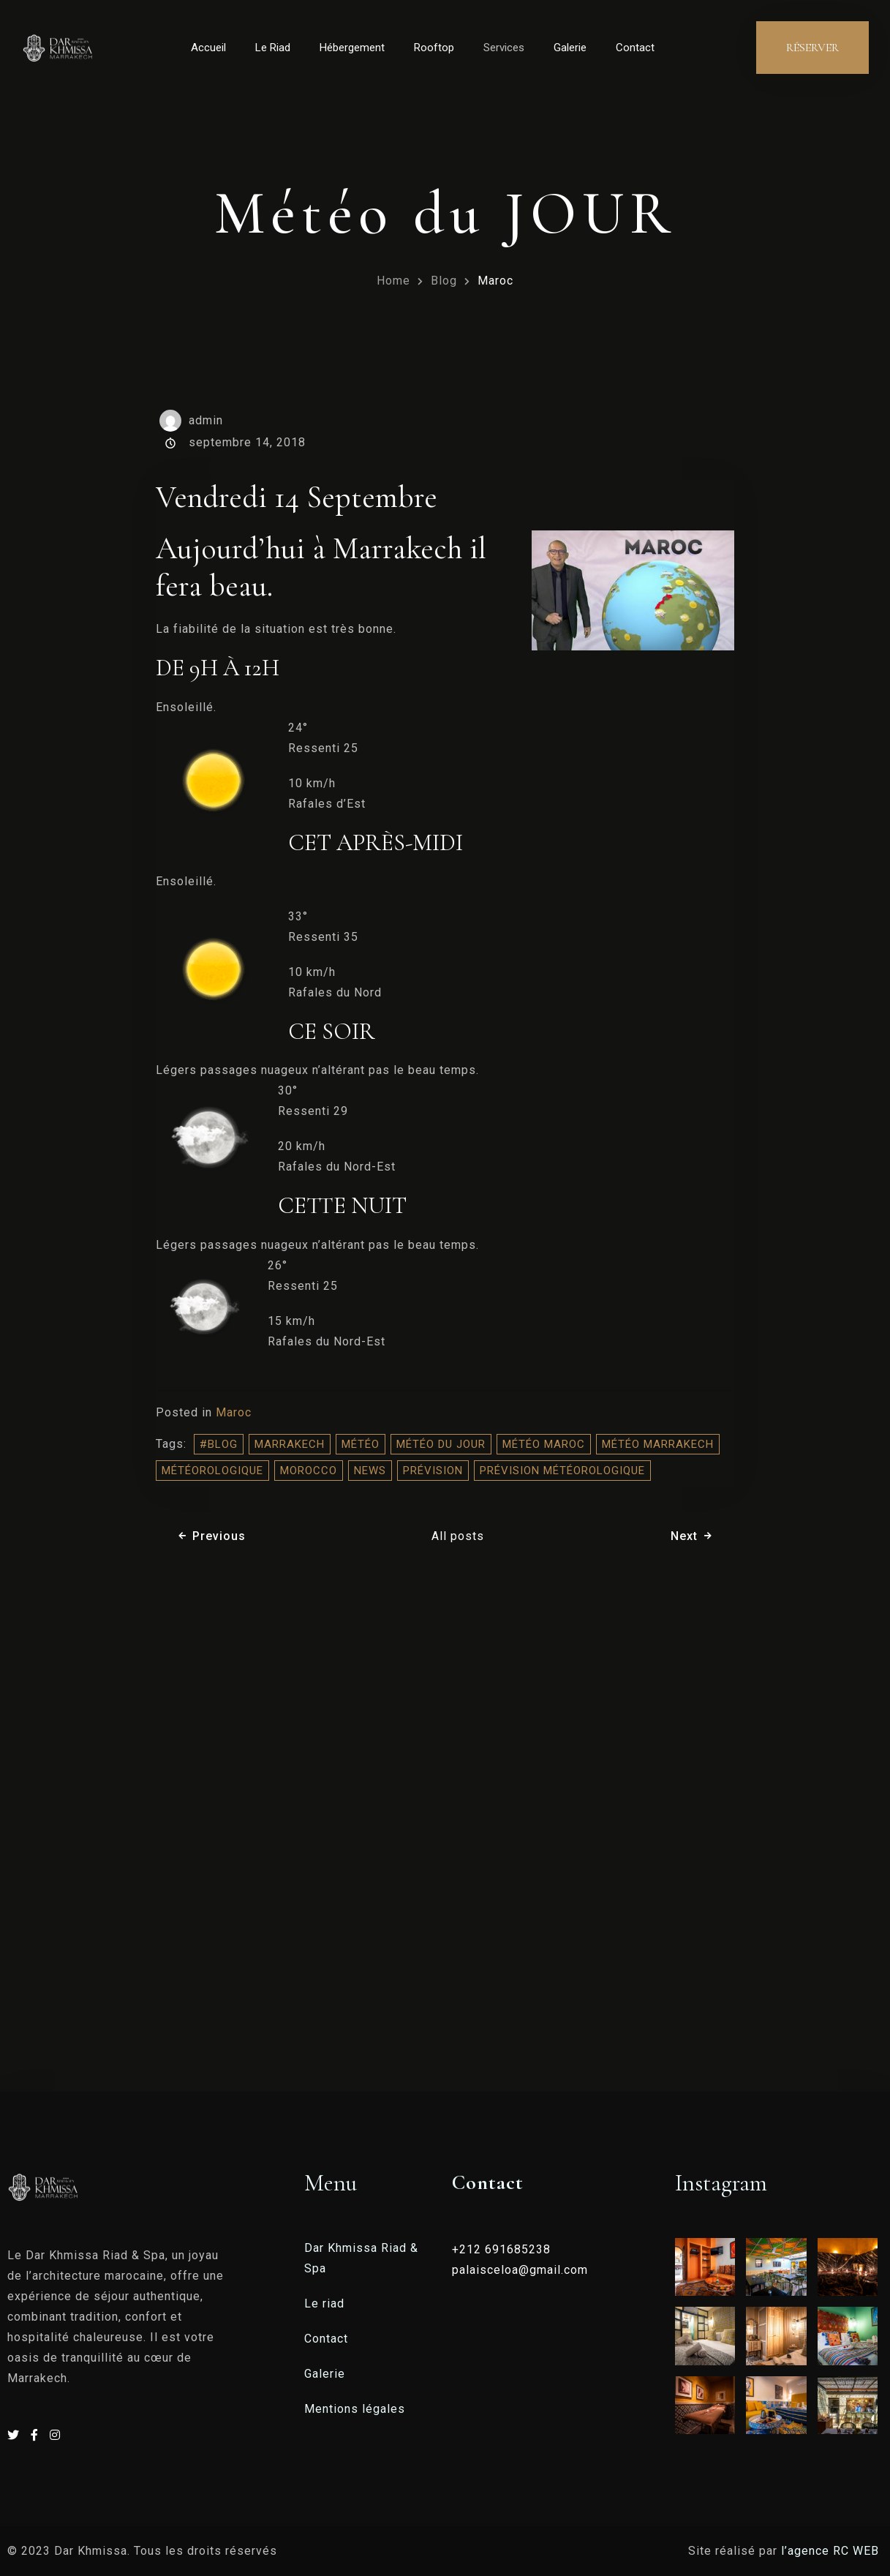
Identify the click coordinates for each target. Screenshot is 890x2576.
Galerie (570, 47)
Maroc (495, 281)
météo (361, 1444)
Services (503, 47)
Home (393, 281)
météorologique (212, 1470)
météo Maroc (543, 1444)
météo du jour (441, 1444)
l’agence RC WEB (832, 2551)
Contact (635, 47)
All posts (457, 1536)
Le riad (324, 2303)
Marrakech (289, 1444)
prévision (433, 1470)
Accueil (208, 47)
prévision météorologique (562, 1470)
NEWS (370, 1470)
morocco (308, 1470)
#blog (219, 1444)
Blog (444, 281)
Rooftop (434, 47)
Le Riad (272, 47)
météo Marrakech (658, 1444)
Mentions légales (354, 2409)
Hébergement (352, 47)
